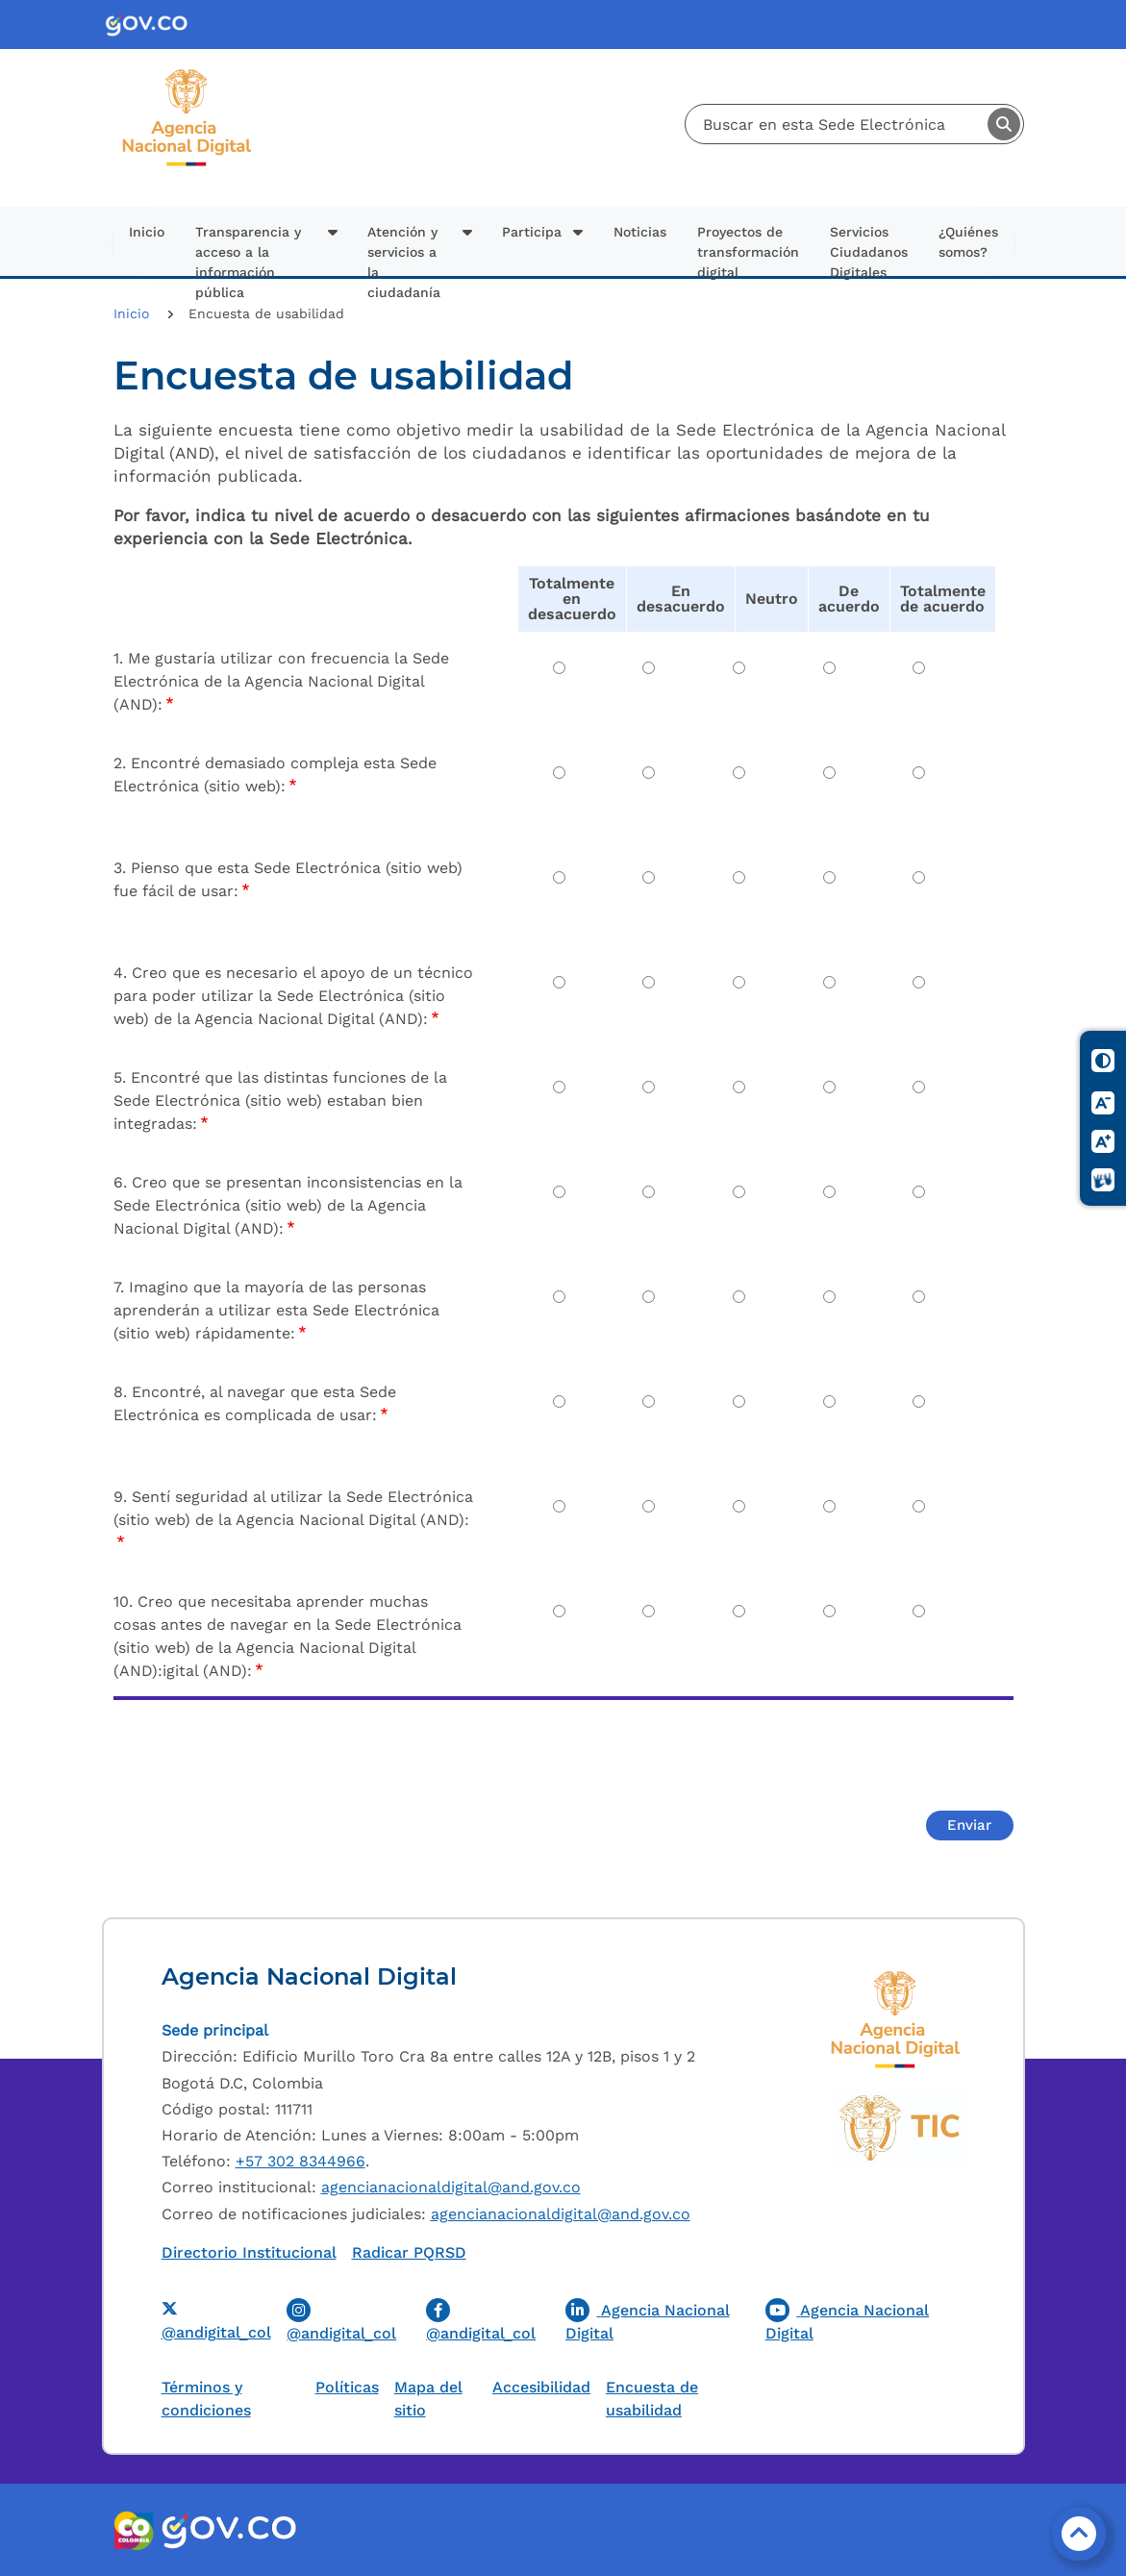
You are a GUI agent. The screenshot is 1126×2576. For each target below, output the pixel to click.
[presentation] (259, 1753)
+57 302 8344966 (300, 2161)
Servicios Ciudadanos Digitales (869, 250)
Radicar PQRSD (409, 2252)
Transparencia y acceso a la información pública (248, 250)
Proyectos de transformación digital (748, 250)
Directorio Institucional (249, 2252)
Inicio (146, 231)
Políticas (347, 2387)
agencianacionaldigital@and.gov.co (451, 2187)
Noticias (639, 231)
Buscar (1004, 124)
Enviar (969, 1825)
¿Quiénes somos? (968, 242)
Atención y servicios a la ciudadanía (403, 250)
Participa (532, 231)
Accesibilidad (541, 2387)
